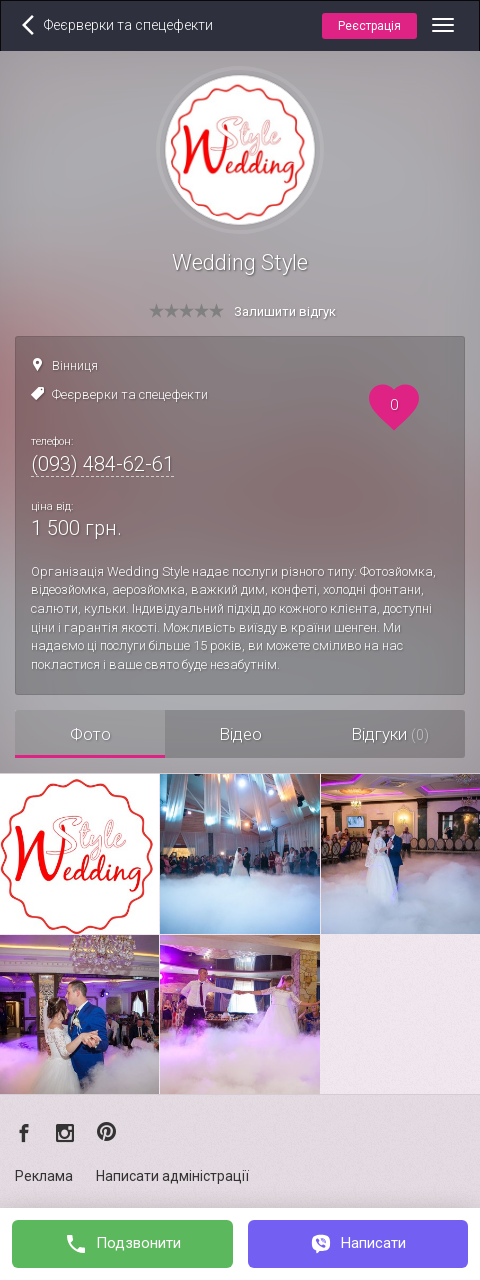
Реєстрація (369, 26)
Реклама (44, 1176)
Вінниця (75, 365)
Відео (240, 734)
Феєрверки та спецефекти (130, 394)
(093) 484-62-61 (102, 464)
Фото (90, 734)
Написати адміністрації (172, 1176)
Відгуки (390, 734)
